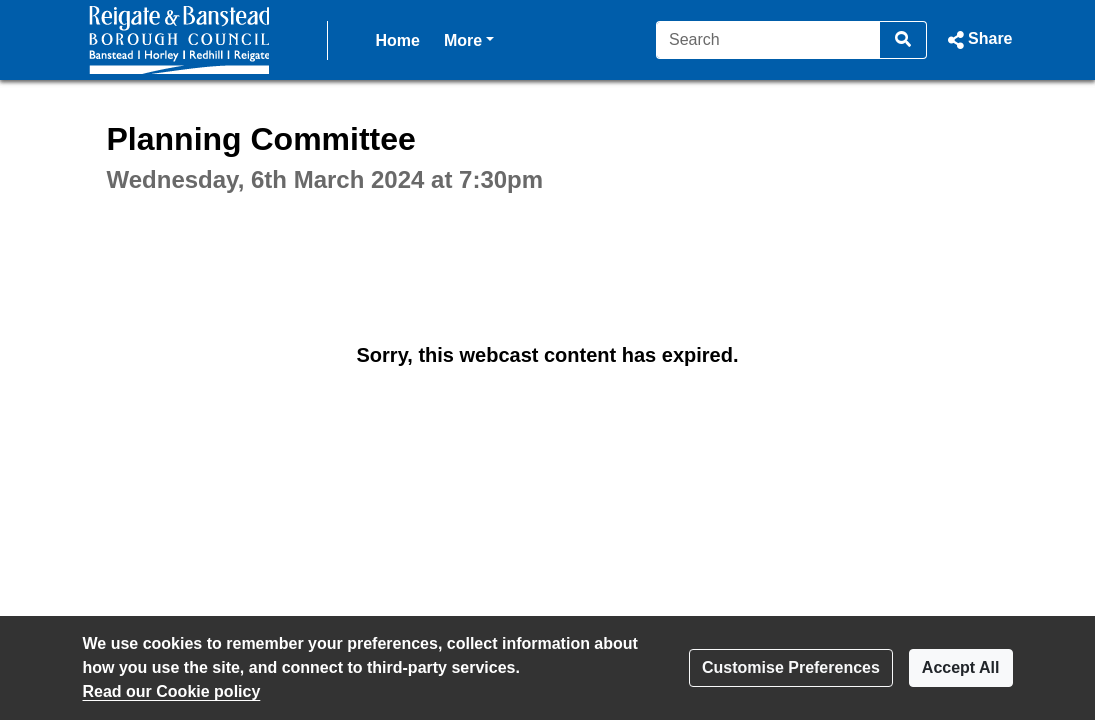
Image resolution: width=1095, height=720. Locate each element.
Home (398, 40)
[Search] (768, 40)
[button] (977, 40)
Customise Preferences (791, 667)
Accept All (961, 667)
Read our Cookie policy (172, 691)
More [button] (469, 38)
